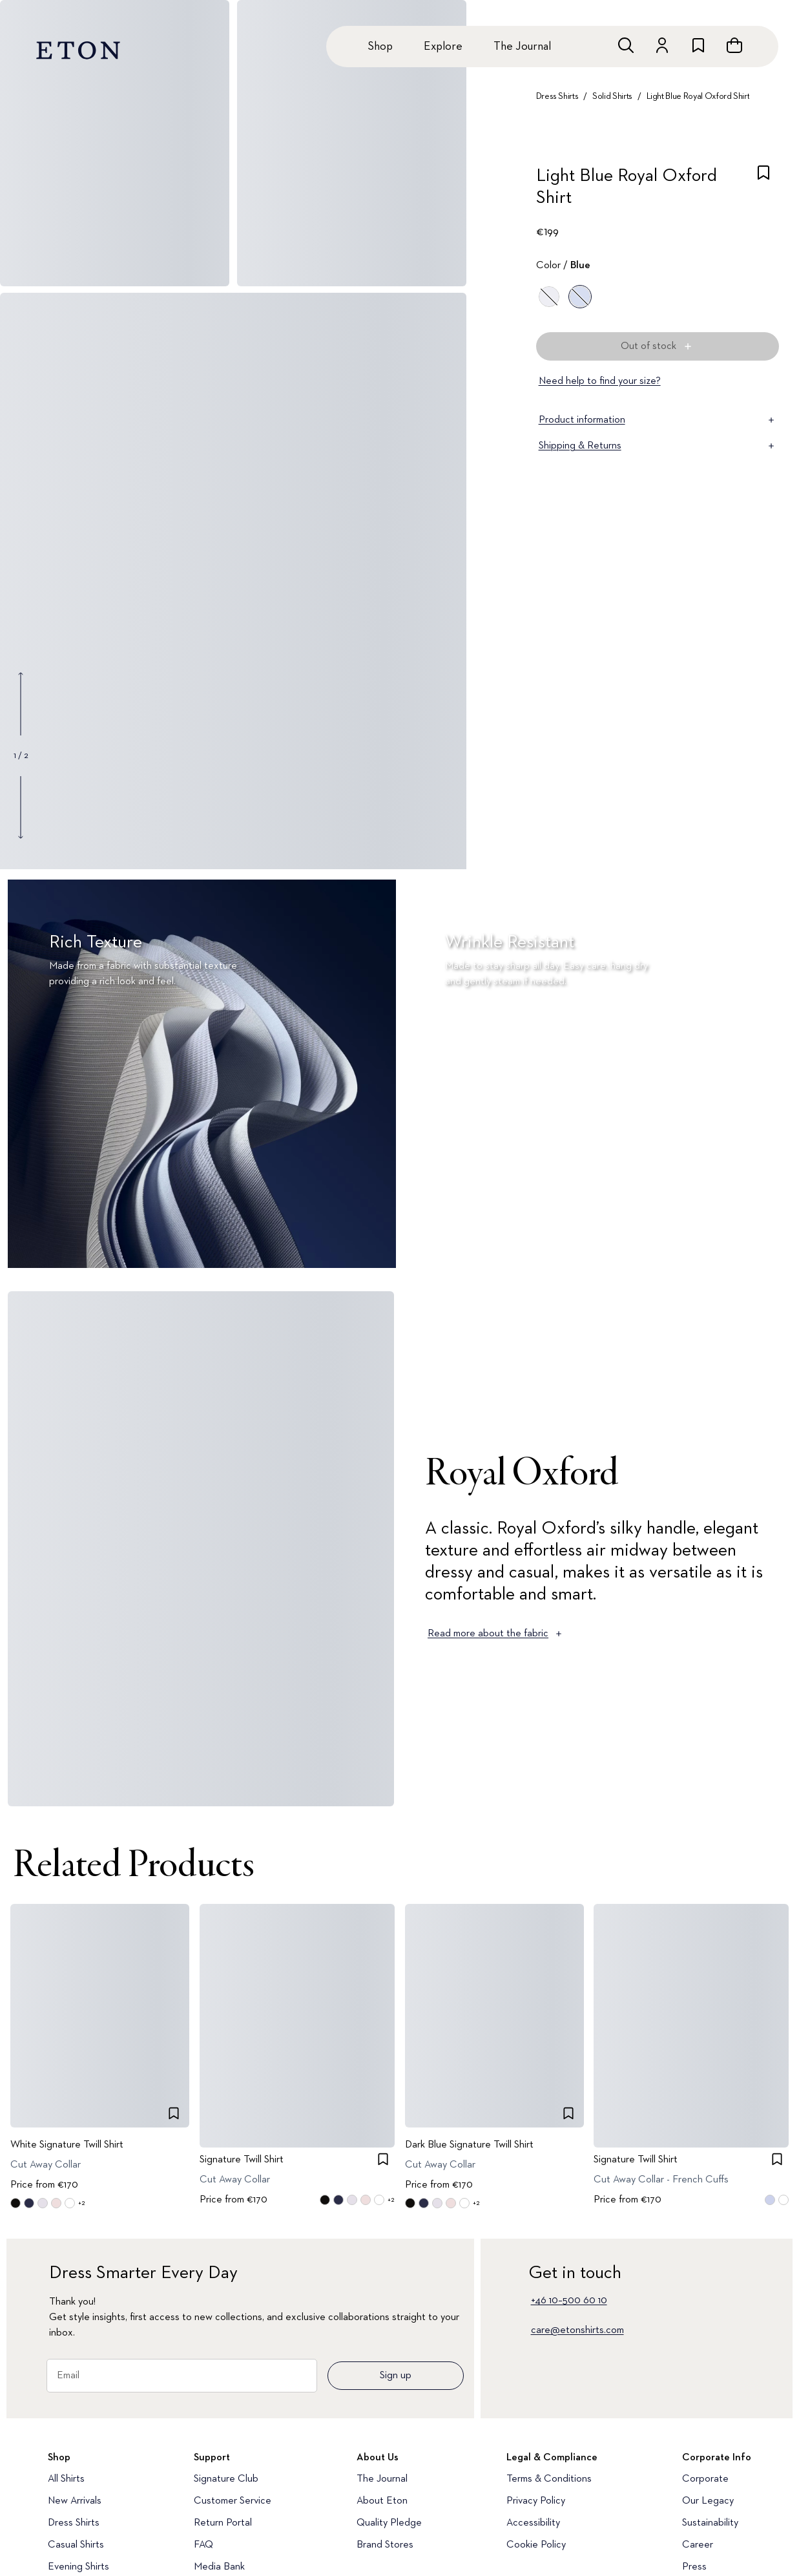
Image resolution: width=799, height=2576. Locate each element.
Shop (380, 46)
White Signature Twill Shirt (66, 2145)
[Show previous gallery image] (21, 704)
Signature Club (226, 2479)
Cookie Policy (536, 2545)
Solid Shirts (612, 96)
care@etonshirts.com (577, 2330)
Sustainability (710, 2523)
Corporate (705, 2479)
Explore (443, 46)
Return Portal (223, 2523)
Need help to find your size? (600, 381)
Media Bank (219, 2567)
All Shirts (66, 2479)
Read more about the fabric (496, 1634)
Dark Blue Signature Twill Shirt (469, 2145)
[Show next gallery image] (21, 807)
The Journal (522, 46)
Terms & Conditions (549, 2479)
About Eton (382, 2501)
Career (697, 2545)
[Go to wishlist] (698, 45)
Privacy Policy (535, 2501)
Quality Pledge (389, 2523)
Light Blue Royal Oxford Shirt (698, 96)
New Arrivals (74, 2501)
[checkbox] (763, 190)
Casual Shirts (76, 2545)
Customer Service (232, 2501)
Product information (657, 420)
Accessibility (533, 2523)
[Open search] (626, 45)
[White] (549, 296)
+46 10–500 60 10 (569, 2301)
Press (694, 2567)
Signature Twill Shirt (242, 2160)
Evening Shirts (78, 2567)
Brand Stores (385, 2545)
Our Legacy (708, 2501)
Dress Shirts (557, 96)
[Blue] (580, 296)
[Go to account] (662, 45)
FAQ (203, 2545)
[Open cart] (734, 45)
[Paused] (769, 1241)
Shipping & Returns (657, 446)
